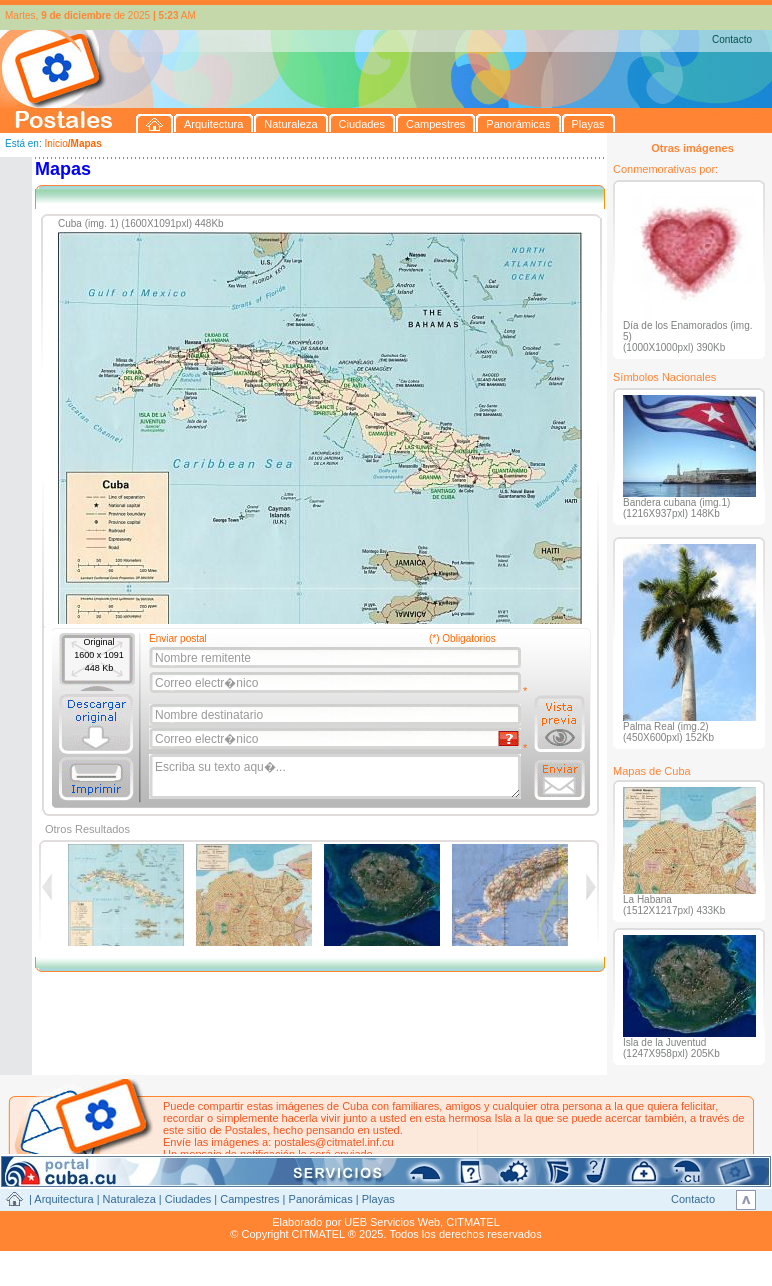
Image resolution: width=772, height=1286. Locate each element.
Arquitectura (63, 1199)
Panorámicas (321, 1199)
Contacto (732, 39)
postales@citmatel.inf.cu (333, 1142)
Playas (378, 1199)
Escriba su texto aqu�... (336, 777)
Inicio (55, 143)
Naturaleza (129, 1199)
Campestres (249, 1199)
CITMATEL (473, 1222)
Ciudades (188, 1199)
